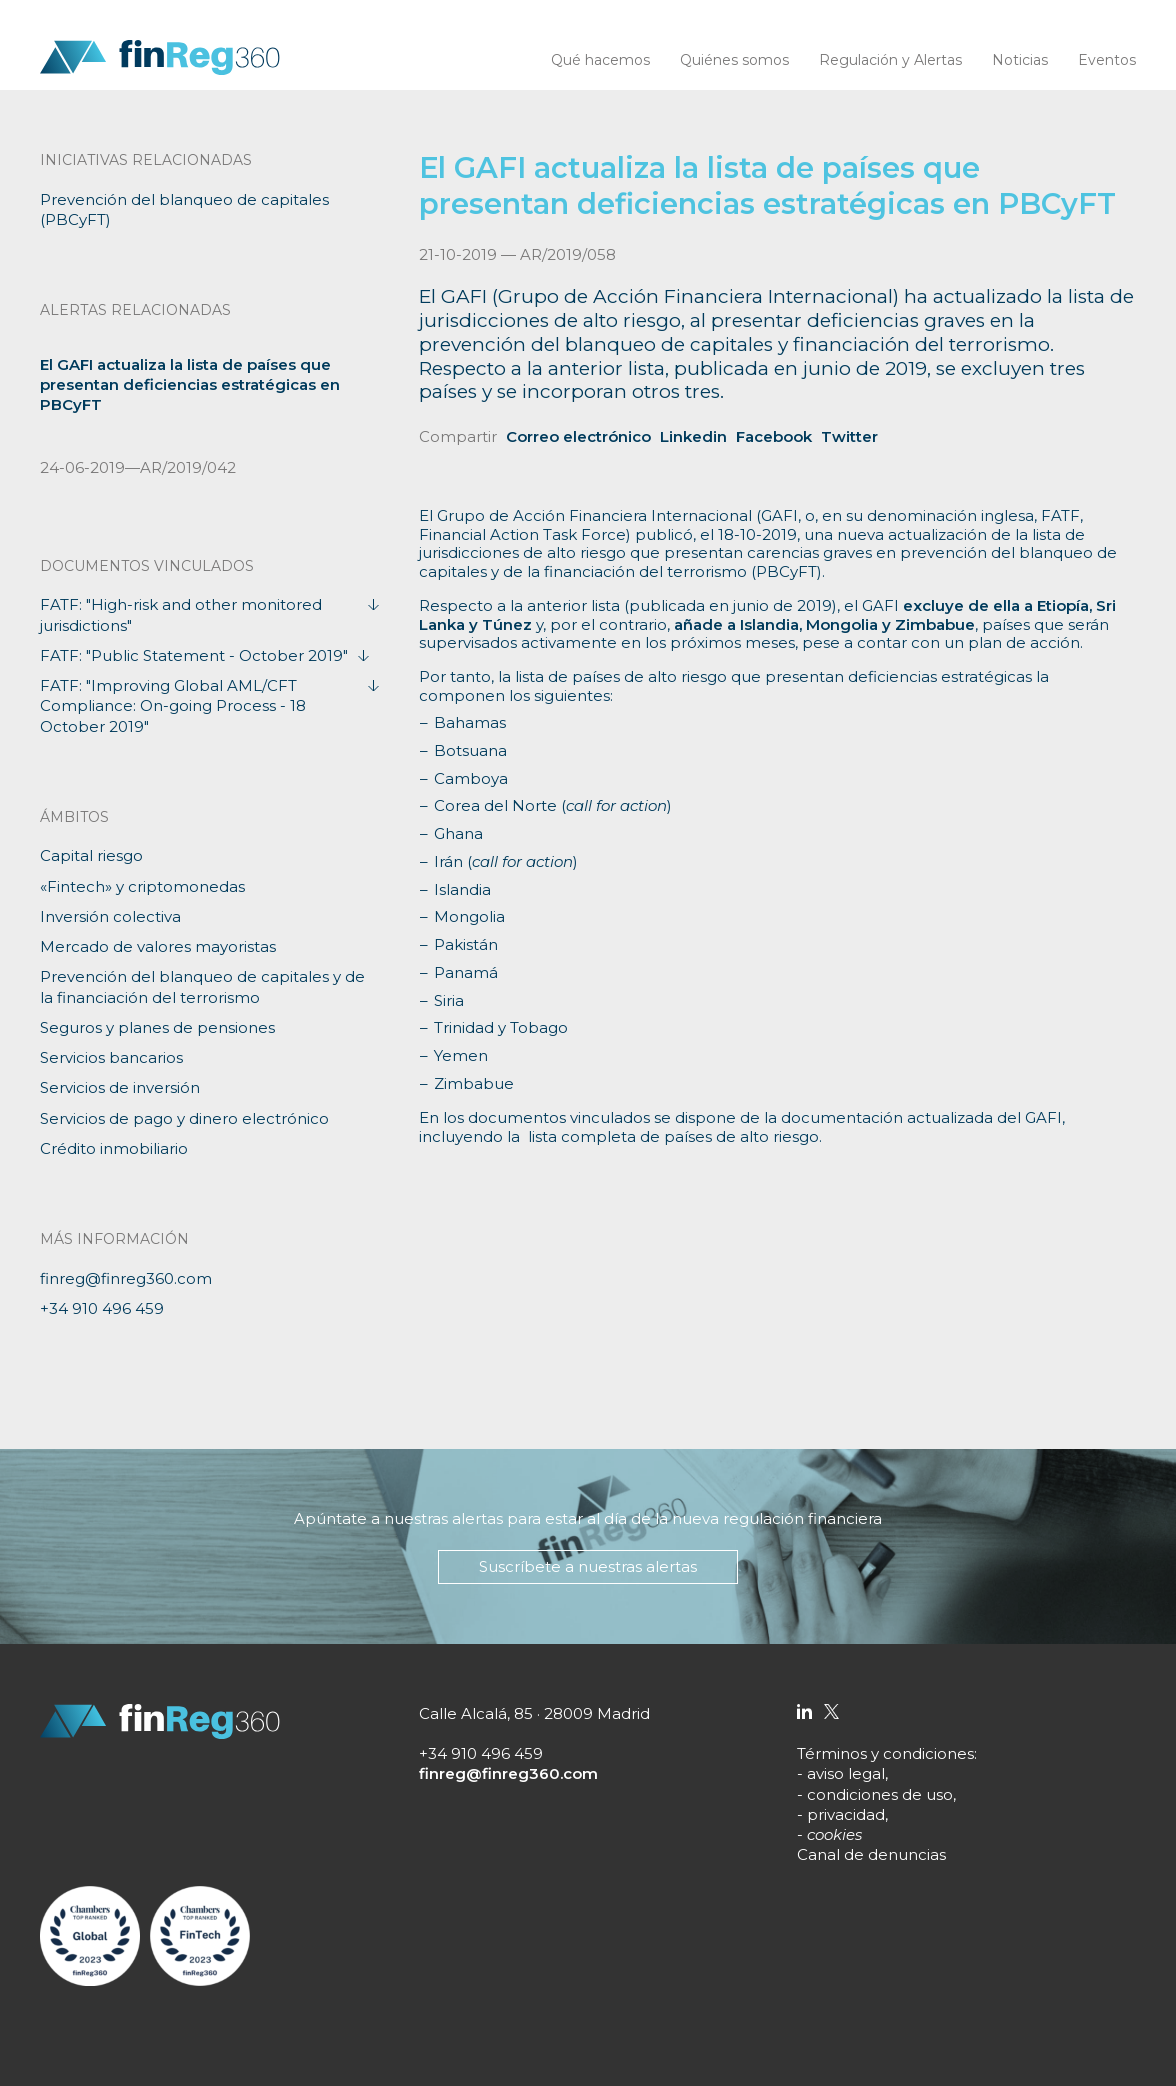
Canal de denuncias (871, 1854)
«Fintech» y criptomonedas (142, 886)
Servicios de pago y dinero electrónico (184, 1118)
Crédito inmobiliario (114, 1148)
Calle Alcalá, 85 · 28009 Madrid (534, 1713)
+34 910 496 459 (102, 1308)
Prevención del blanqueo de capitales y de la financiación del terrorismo (202, 986)
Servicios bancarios (111, 1057)
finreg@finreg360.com (126, 1278)
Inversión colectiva (110, 916)
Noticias (1020, 60)
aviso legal (846, 1773)
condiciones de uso (880, 1794)
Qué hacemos (600, 60)
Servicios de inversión (120, 1087)
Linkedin (693, 436)
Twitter (849, 436)
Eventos (1107, 60)
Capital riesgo (91, 855)
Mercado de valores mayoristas (158, 946)
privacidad (846, 1814)
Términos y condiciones (885, 1753)
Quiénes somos (734, 60)
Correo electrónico (578, 436)
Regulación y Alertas (890, 60)
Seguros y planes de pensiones (157, 1027)
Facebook (774, 436)
